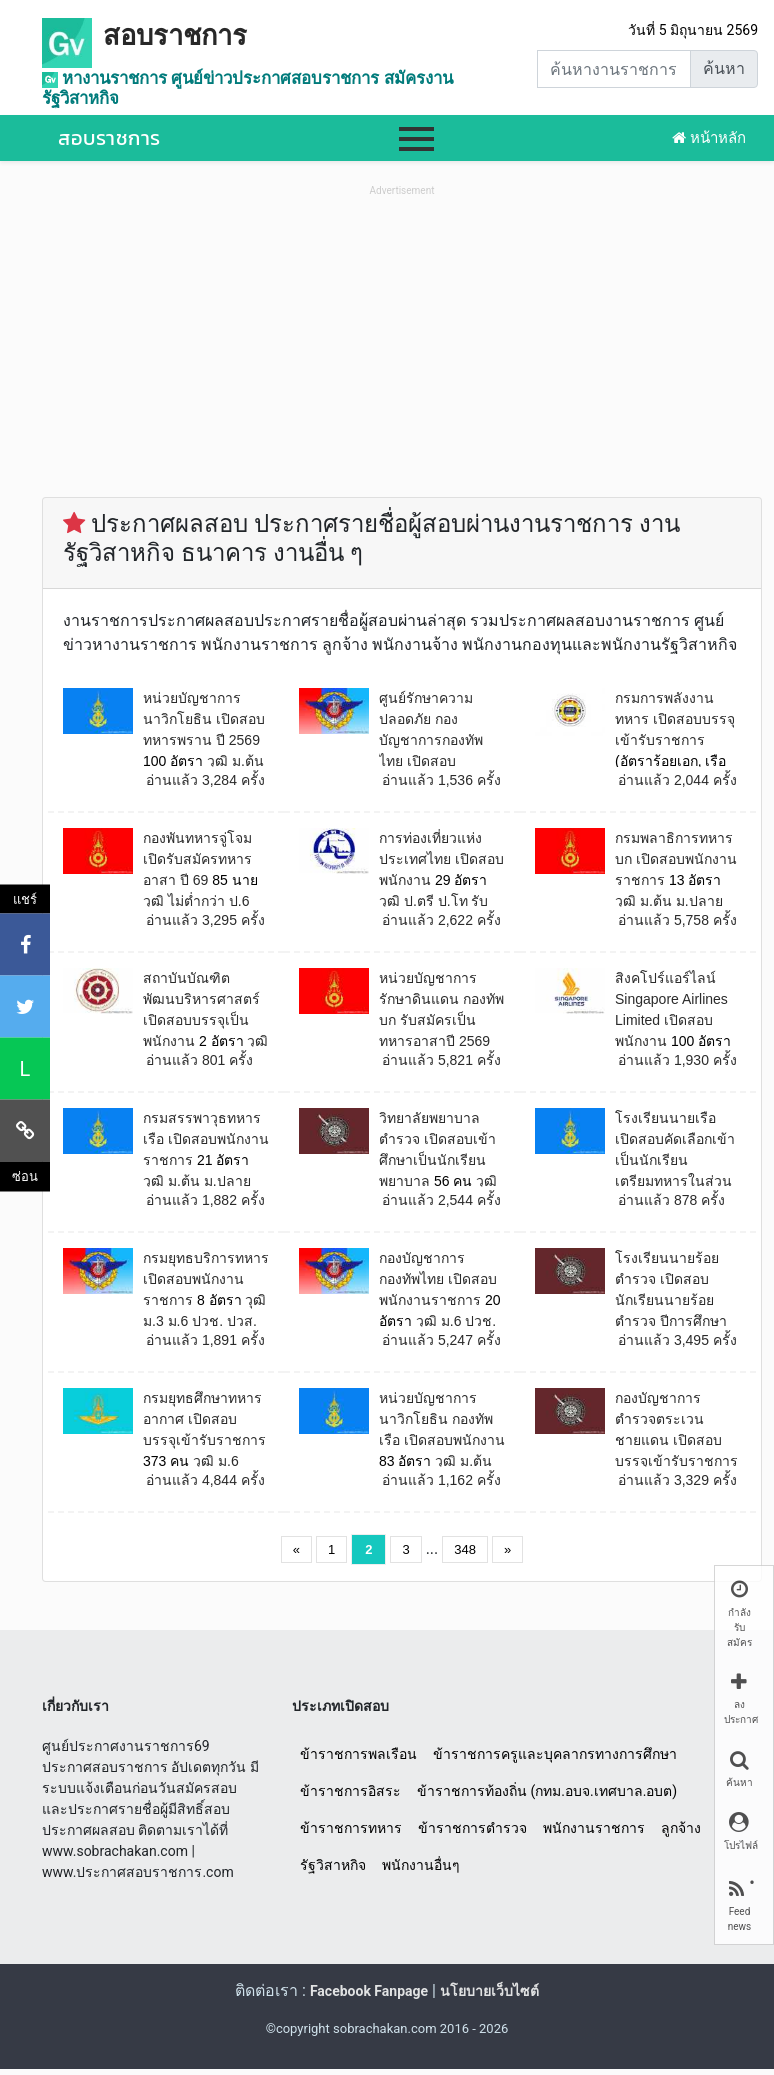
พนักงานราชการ (594, 1828)
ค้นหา (724, 68)
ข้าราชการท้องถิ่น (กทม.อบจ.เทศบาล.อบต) (547, 1791)
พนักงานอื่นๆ (421, 1865)
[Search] (614, 69)
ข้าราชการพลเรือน (358, 1754)
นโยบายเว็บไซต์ (489, 1991)
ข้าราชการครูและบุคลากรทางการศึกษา (555, 1754)
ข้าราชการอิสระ (350, 1791)
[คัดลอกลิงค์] (25, 1131)
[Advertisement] (402, 341)
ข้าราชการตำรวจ (472, 1828)
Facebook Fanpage (369, 1991)
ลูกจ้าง (681, 1828)
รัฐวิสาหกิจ (333, 1865)
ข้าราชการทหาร (351, 1828)
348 (465, 1549)
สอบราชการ (175, 36)
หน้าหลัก (709, 138)
